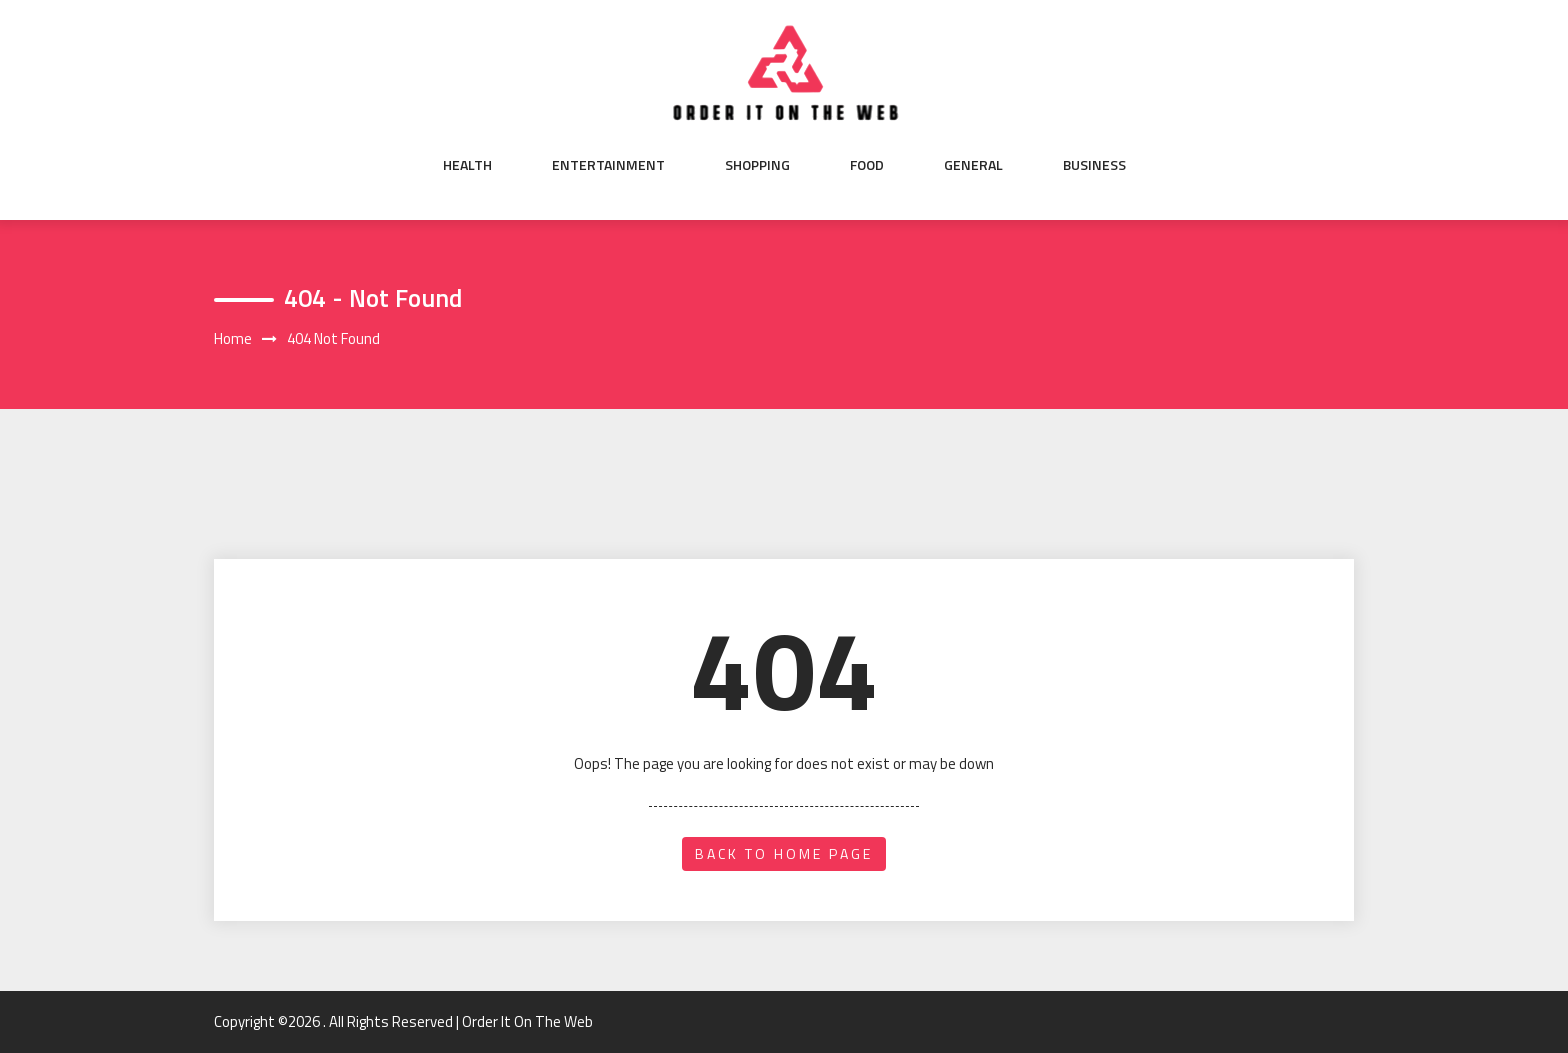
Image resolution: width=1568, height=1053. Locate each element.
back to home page (784, 853)
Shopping (757, 165)
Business (1094, 165)
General (973, 165)
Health (467, 165)
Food (867, 165)
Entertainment (608, 165)
